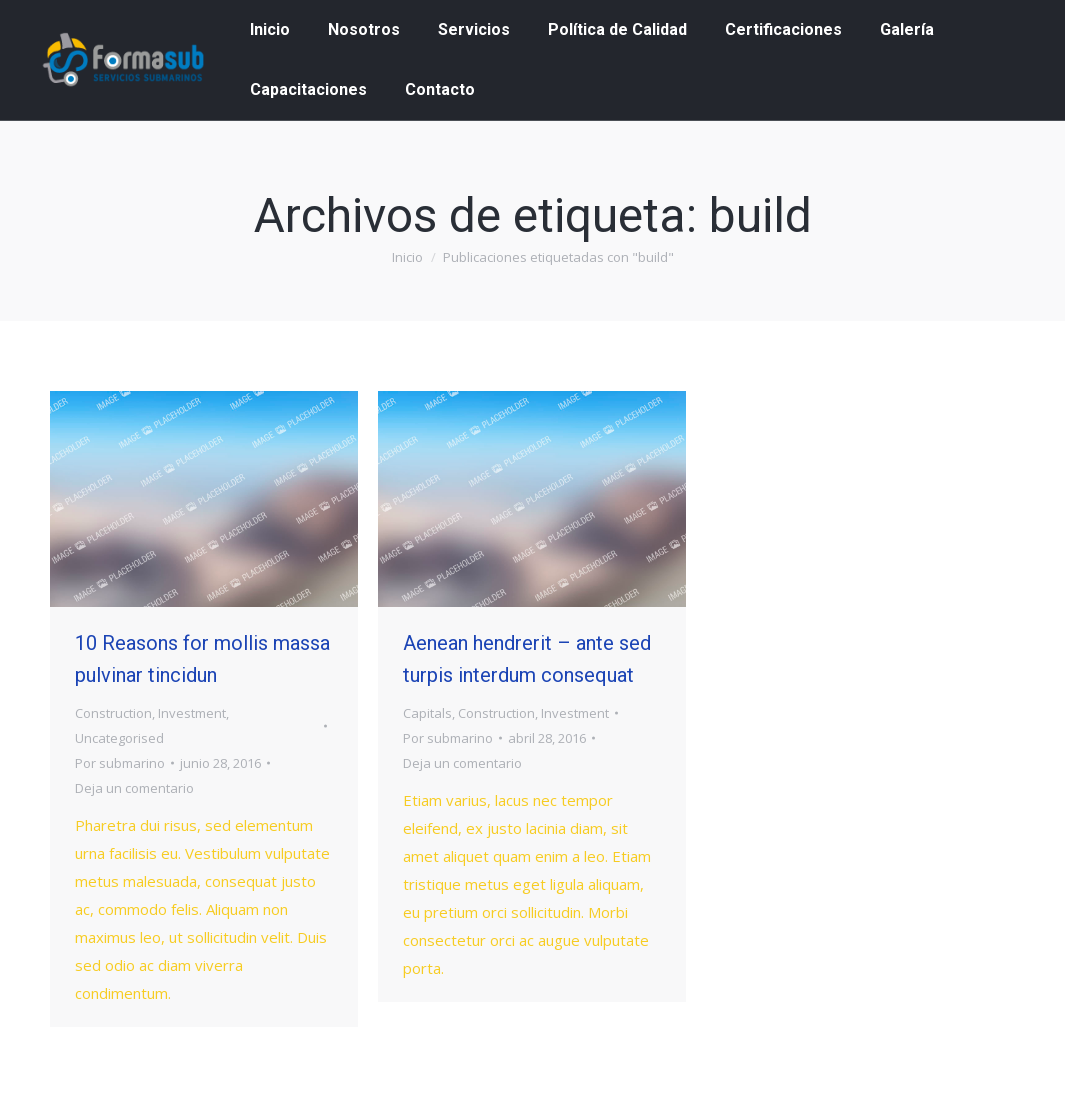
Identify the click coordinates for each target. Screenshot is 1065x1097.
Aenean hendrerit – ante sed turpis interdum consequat (527, 659)
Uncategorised (119, 738)
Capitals (427, 713)
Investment (192, 713)
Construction (113, 713)
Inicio (407, 257)
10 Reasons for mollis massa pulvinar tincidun (202, 659)
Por (120, 763)
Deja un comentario (134, 788)
